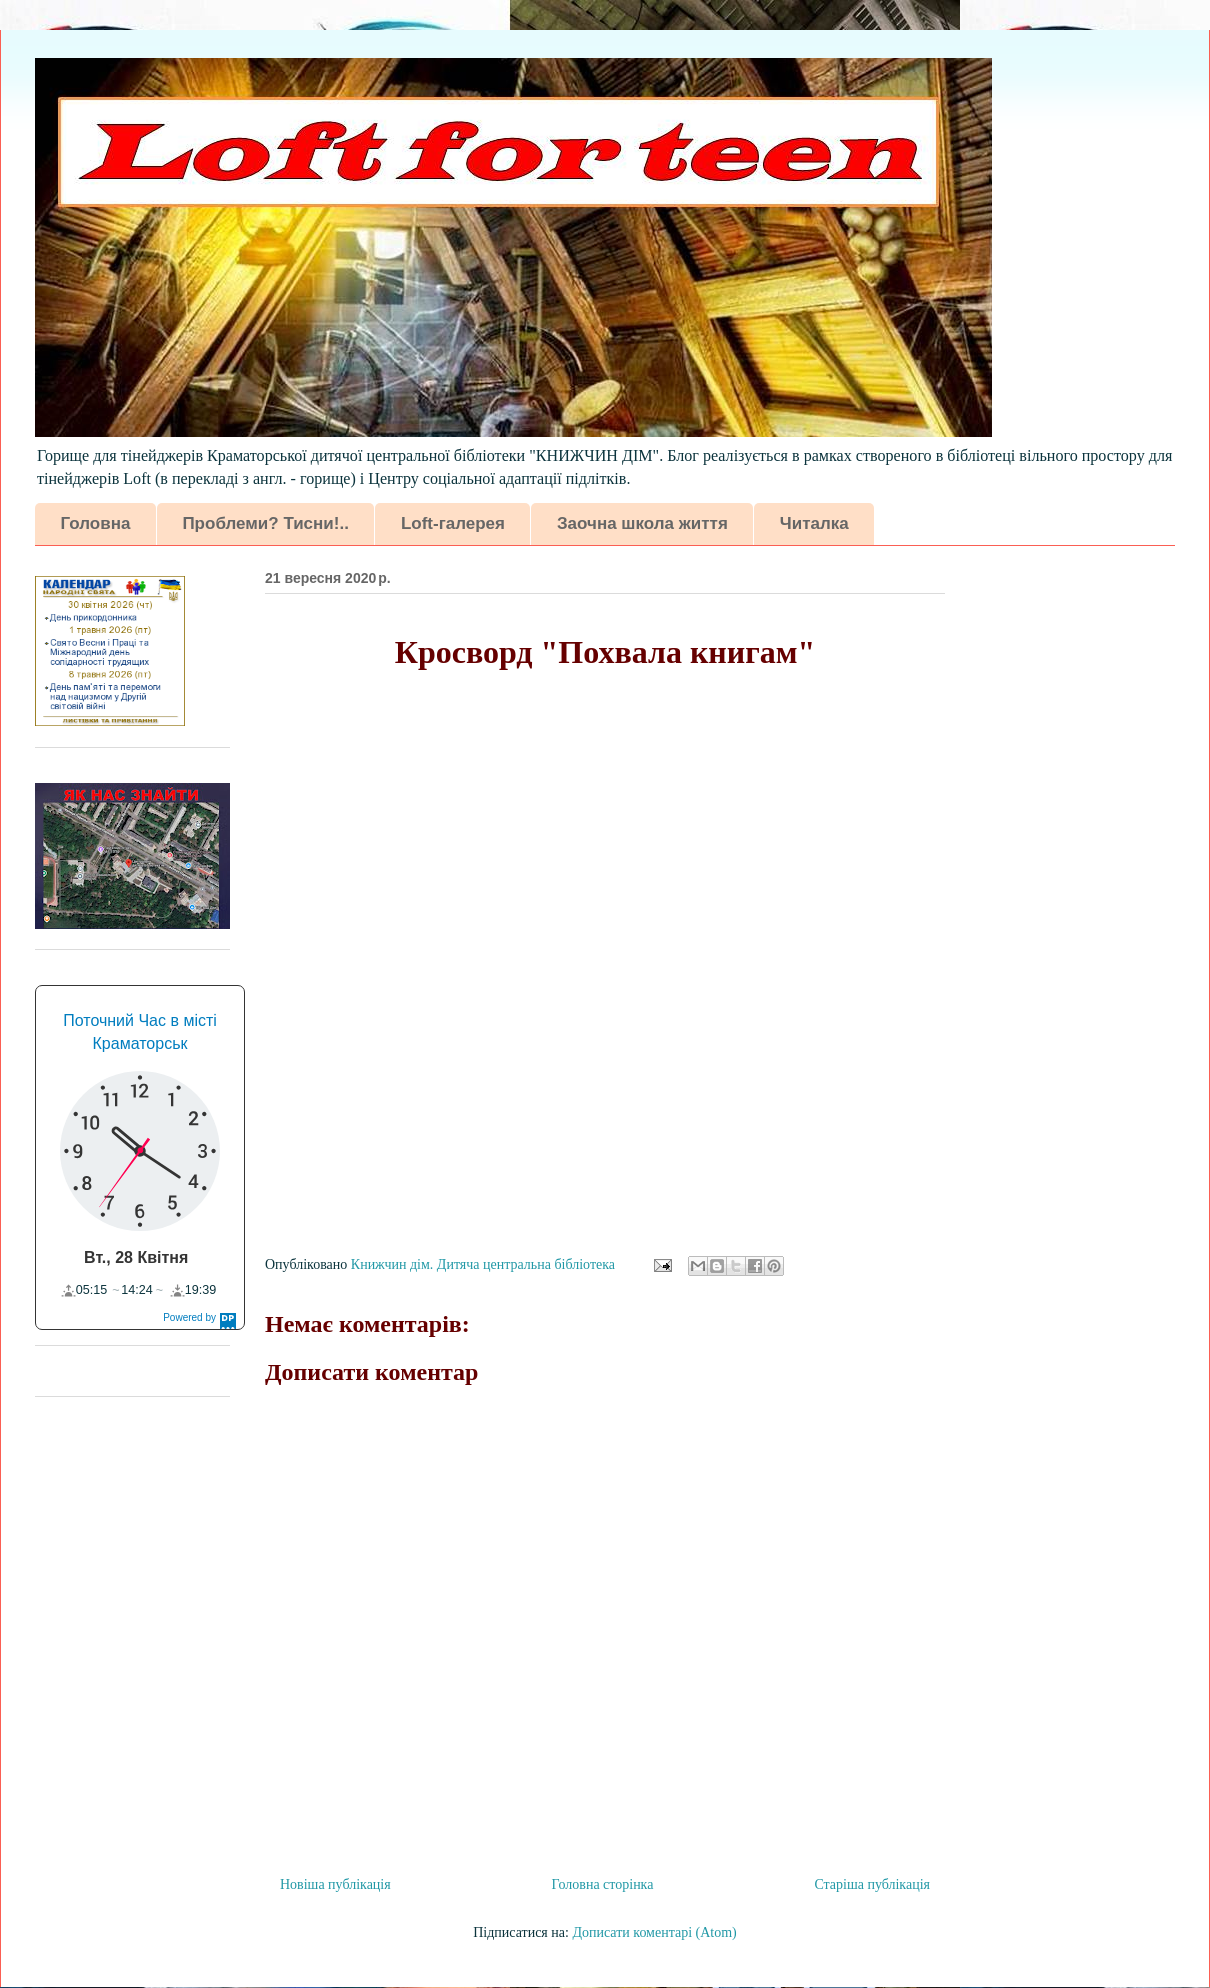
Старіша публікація (872, 1884)
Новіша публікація (335, 1884)
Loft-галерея (453, 523)
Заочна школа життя (642, 523)
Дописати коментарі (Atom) (654, 1932)
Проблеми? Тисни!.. (265, 523)
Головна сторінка (603, 1884)
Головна (96, 523)
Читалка (814, 523)
